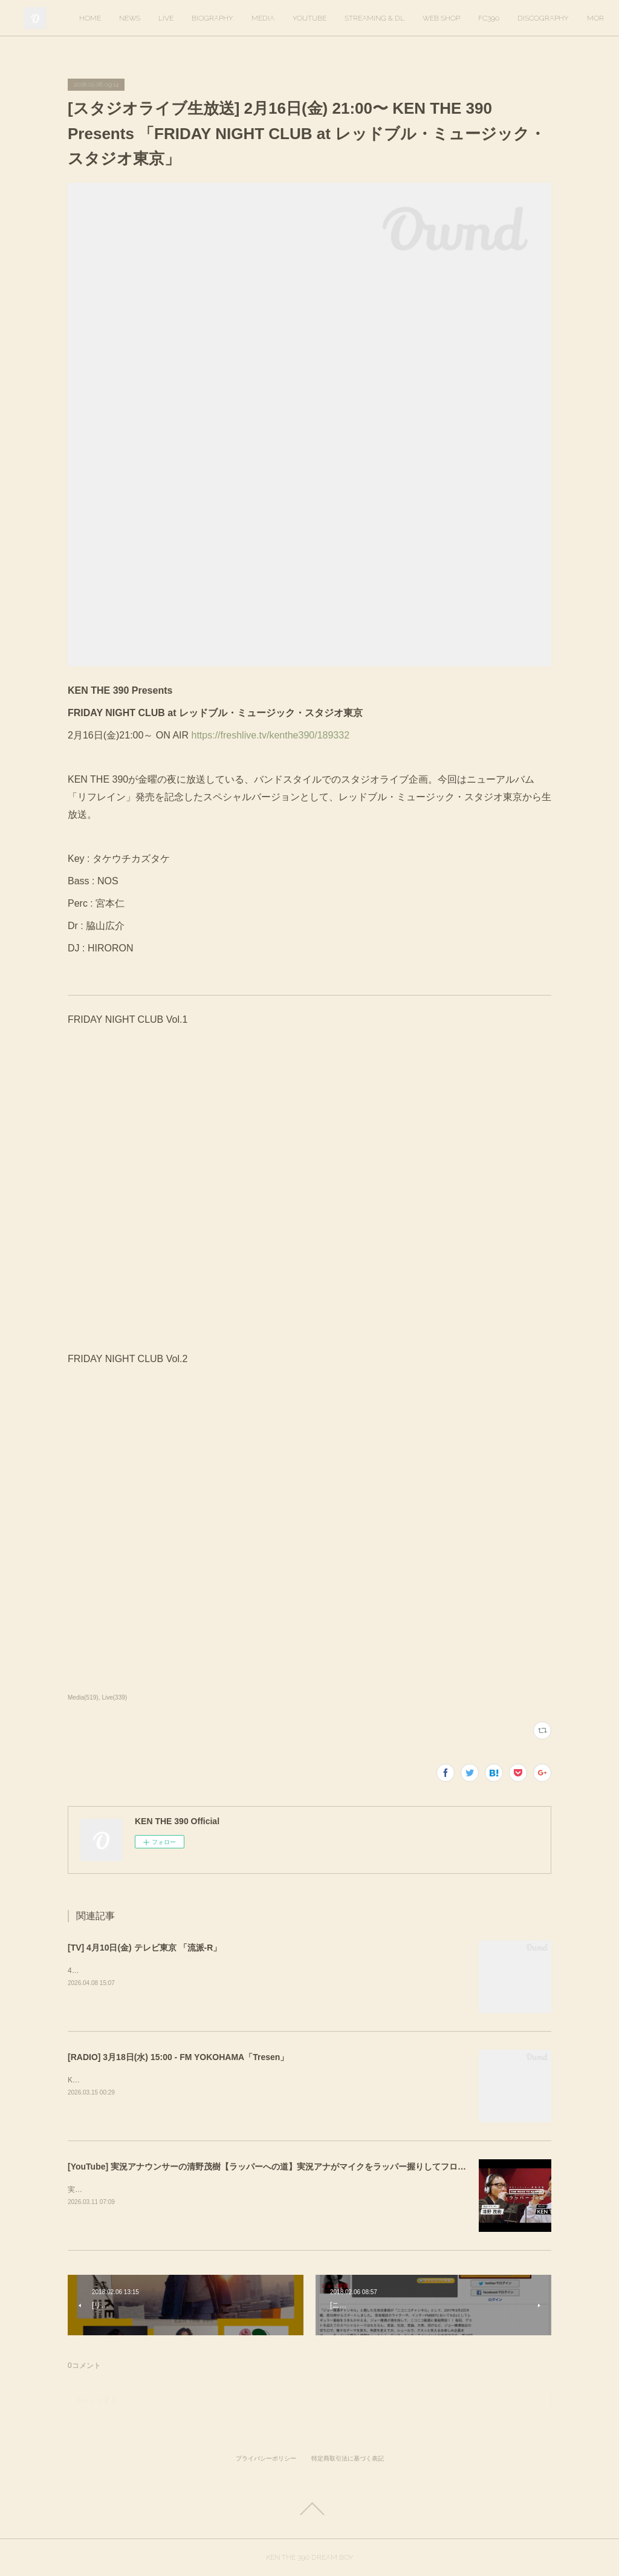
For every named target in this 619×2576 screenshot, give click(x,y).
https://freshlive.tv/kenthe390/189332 (269, 735)
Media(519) (83, 1697)
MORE (573, 18)
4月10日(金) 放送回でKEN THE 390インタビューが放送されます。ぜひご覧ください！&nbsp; (220, 1970)
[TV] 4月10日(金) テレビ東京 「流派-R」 (144, 1947)
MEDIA (347, 18)
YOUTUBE (394, 18)
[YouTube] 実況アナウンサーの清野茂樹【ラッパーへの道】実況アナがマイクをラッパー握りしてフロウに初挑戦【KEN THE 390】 (319, 2166)
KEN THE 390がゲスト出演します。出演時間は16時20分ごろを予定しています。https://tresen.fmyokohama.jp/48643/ (259, 2080)
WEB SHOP (526, 18)
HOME (175, 18)
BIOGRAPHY (297, 18)
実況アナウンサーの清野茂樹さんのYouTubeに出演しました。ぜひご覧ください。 (201, 2189)
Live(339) (114, 1697)
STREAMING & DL (459, 18)
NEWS (214, 18)
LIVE (250, 18)
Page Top (309, 2509)
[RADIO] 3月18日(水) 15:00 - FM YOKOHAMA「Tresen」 (178, 2057)
